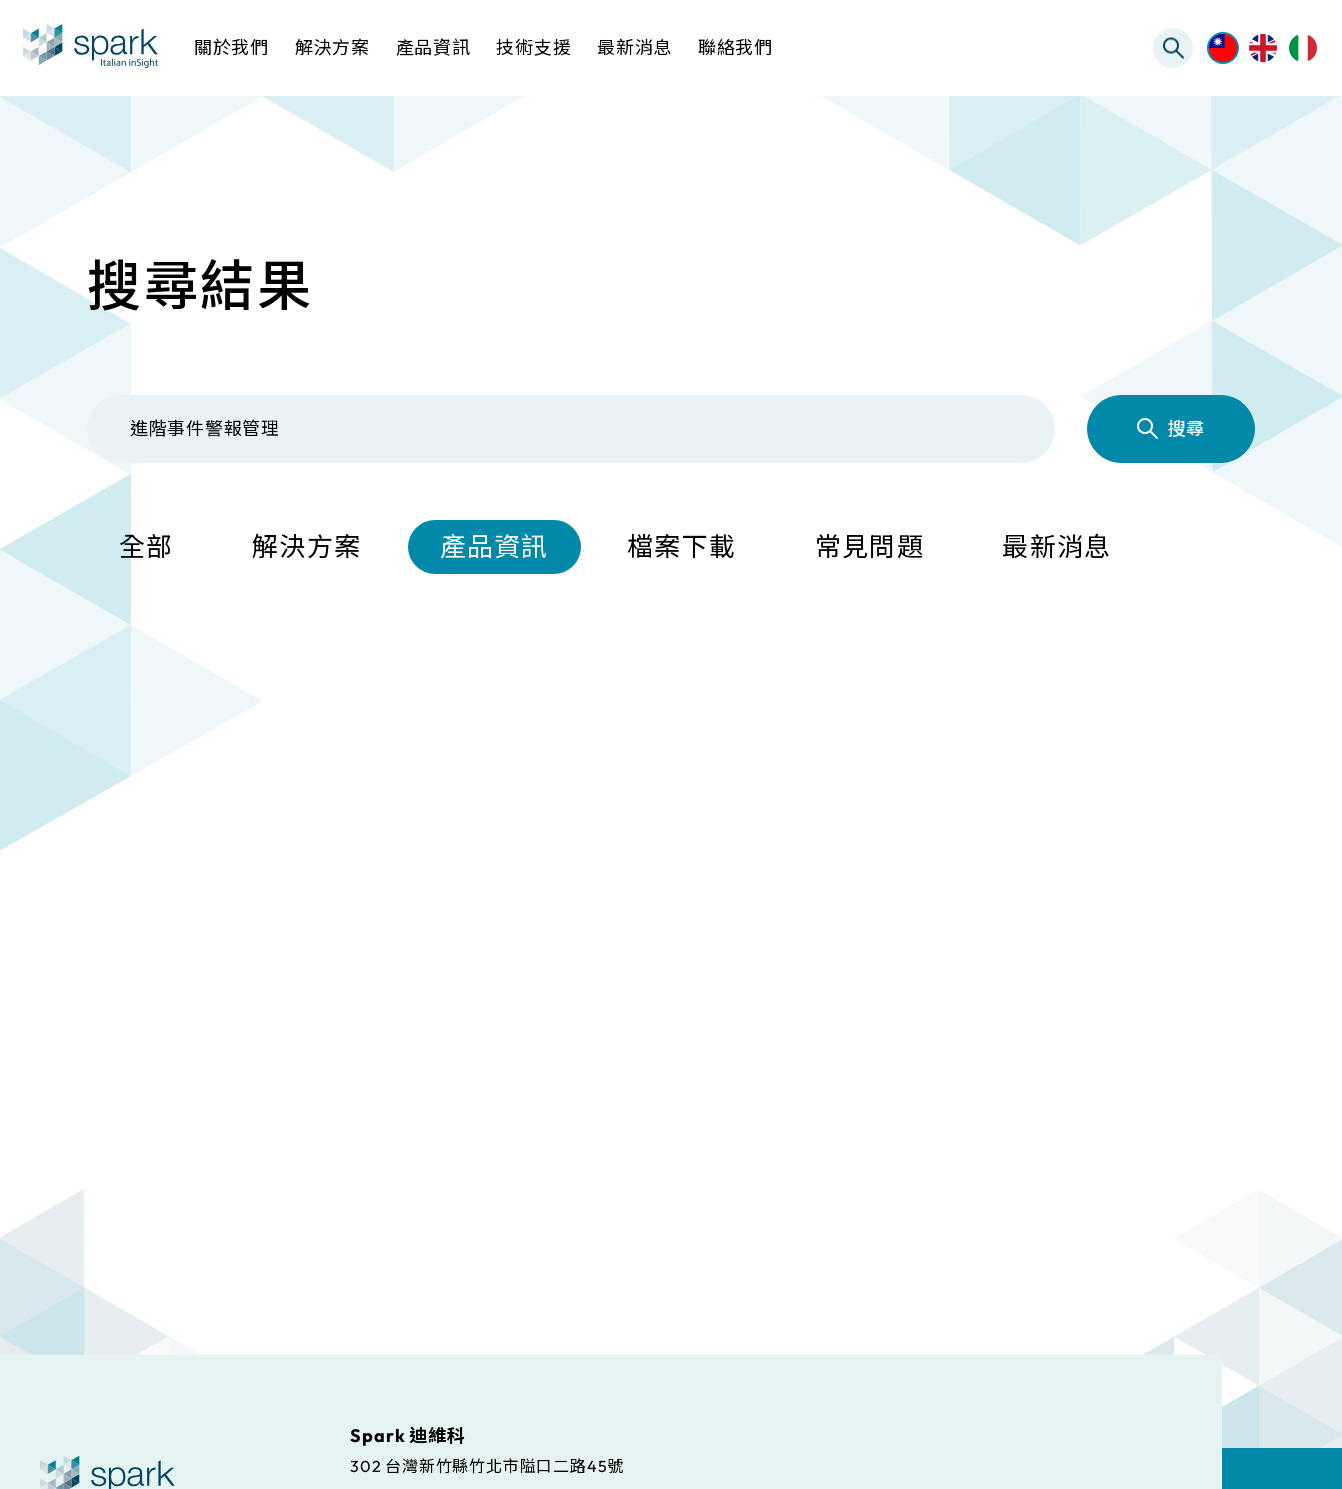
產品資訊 (494, 547)
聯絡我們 (735, 47)
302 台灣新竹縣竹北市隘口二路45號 (487, 1465)
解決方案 (306, 547)
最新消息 (1056, 547)
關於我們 (231, 47)
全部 (146, 547)
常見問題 (869, 547)
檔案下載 (681, 547)
